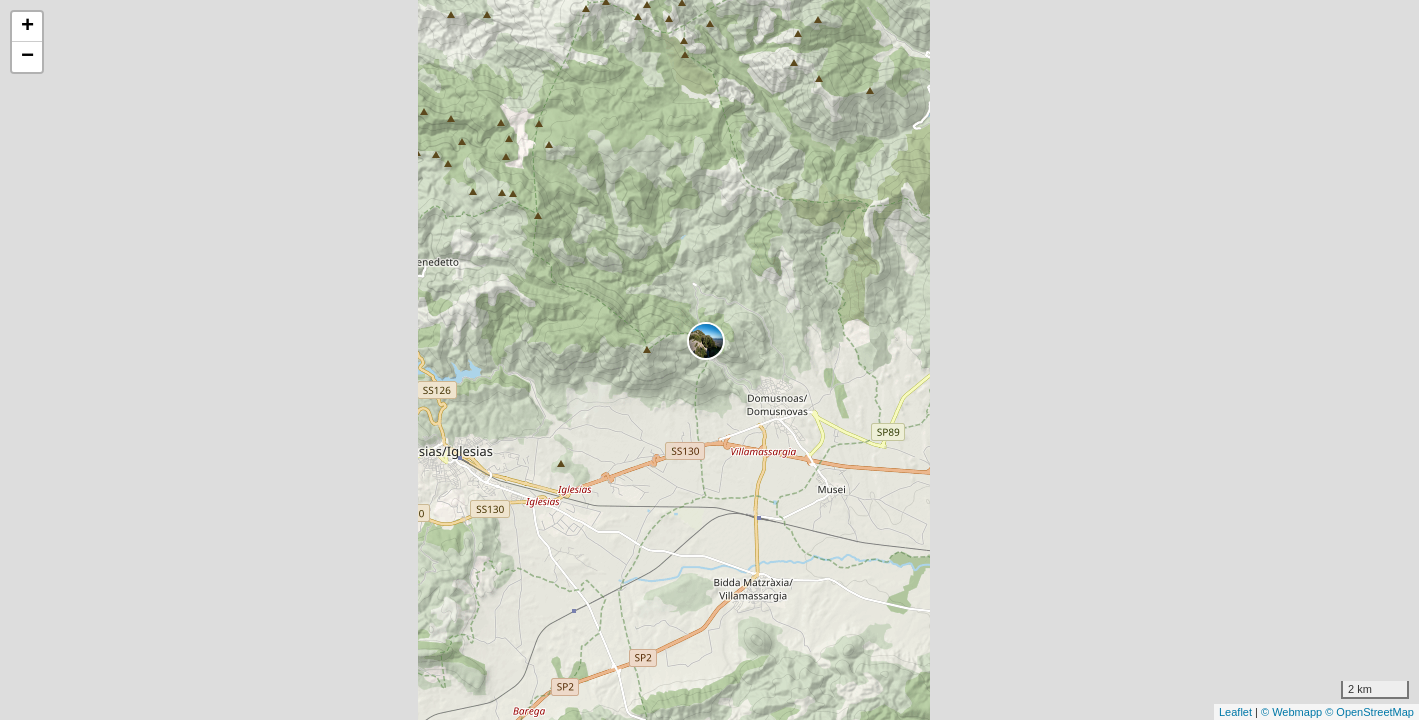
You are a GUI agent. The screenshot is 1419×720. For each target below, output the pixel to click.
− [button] (27, 57)
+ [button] (27, 27)
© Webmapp (1293, 712)
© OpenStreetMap (1369, 712)
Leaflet (1235, 712)
